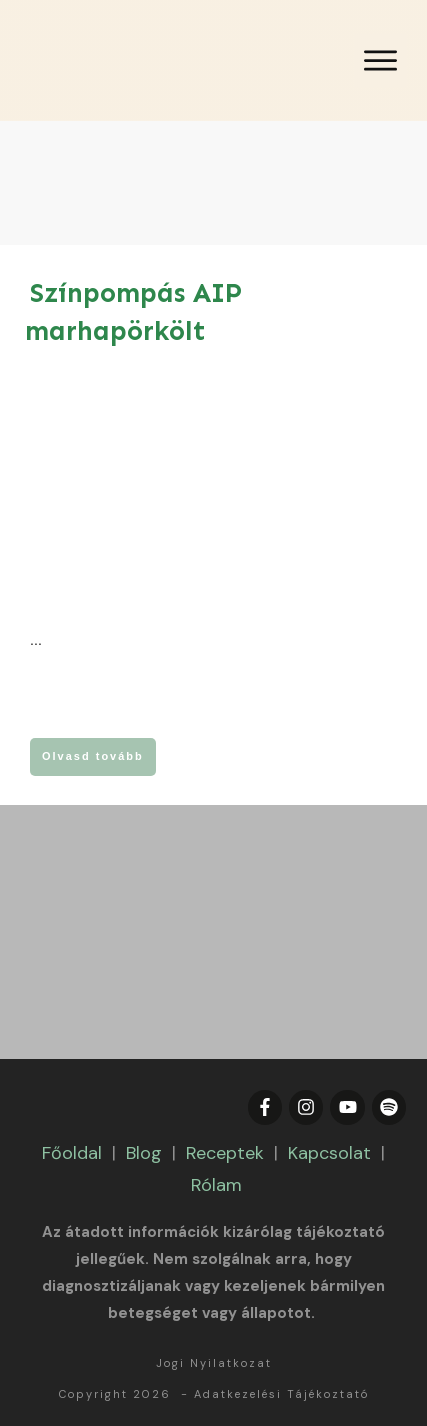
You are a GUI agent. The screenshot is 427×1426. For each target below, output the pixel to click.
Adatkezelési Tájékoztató (281, 1394)
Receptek (225, 1153)
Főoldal (72, 1153)
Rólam (216, 1185)
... (36, 640)
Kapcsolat (329, 1153)
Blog (144, 1153)
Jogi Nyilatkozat (214, 1363)
